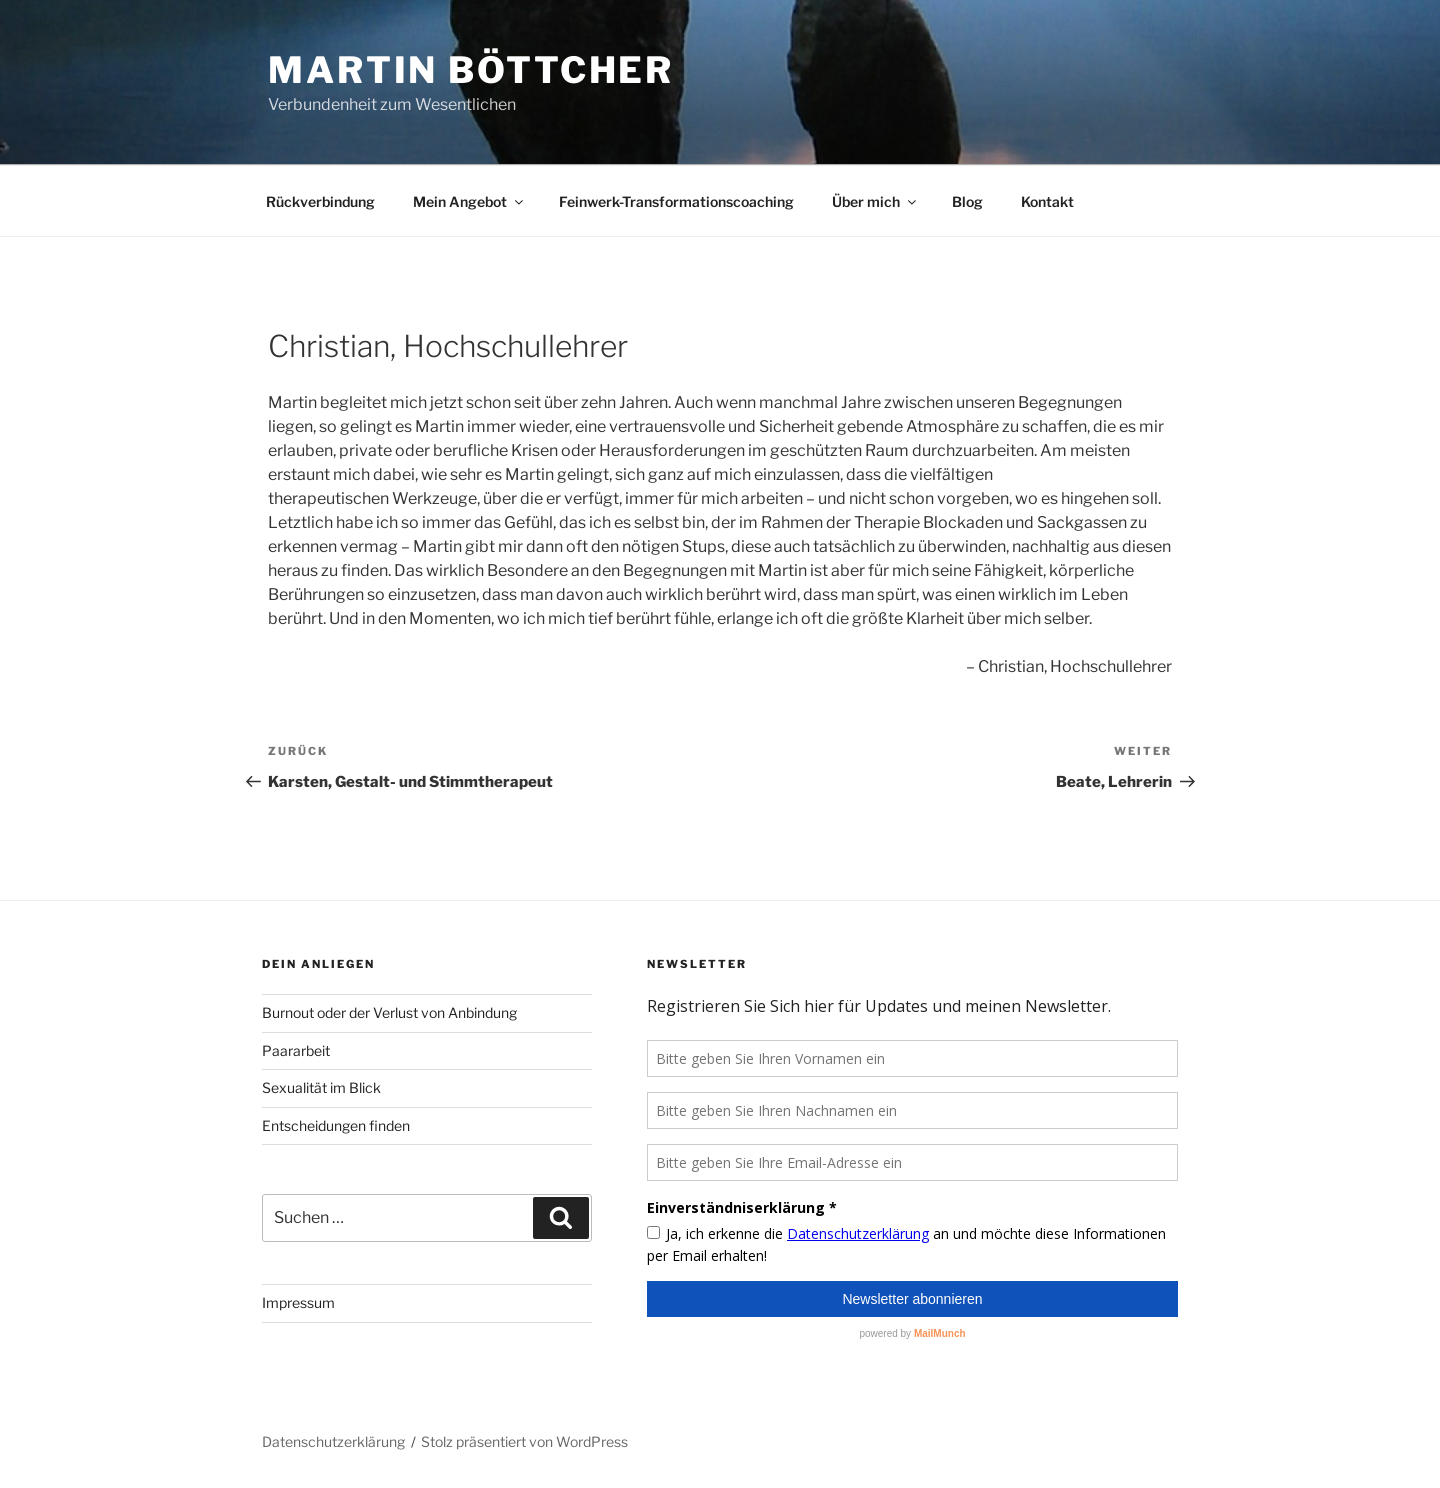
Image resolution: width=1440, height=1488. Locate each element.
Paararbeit (296, 1050)
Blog (967, 201)
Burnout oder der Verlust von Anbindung (389, 1012)
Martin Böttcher (471, 70)
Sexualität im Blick (321, 1087)
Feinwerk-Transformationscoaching (676, 201)
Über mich (875, 201)
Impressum (298, 1302)
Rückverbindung (320, 201)
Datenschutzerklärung (333, 1441)
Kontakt (1047, 201)
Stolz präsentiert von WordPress (524, 1441)
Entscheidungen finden (336, 1125)
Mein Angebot (469, 201)
